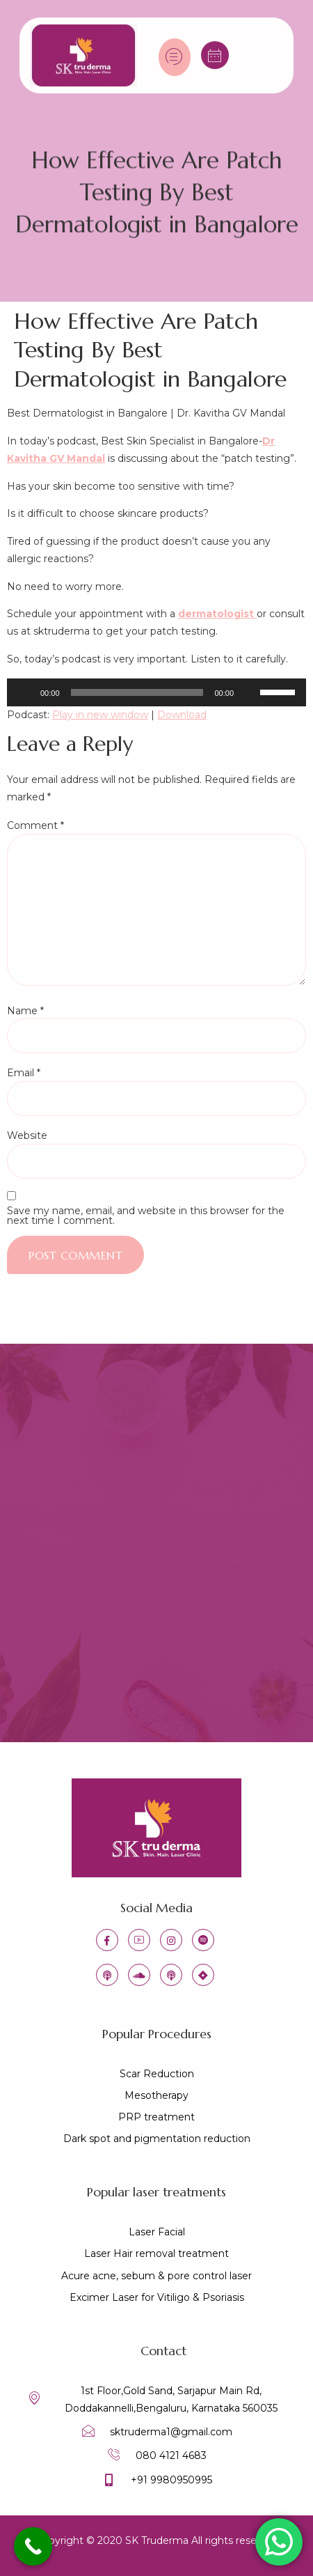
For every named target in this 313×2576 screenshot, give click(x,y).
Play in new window (100, 714)
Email (23, 1073)
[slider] (137, 692)
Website (27, 1135)
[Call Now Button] (33, 2546)
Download (182, 714)
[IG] (171, 1940)
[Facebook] (107, 1940)
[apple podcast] (107, 1975)
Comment (35, 825)
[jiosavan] (203, 1975)
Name (25, 1011)
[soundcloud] (139, 1975)
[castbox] (171, 1975)
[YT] (139, 1940)
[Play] (25, 692)
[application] (156, 692)
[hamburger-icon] (175, 51)
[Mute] (249, 692)
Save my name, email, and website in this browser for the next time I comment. (145, 1215)
